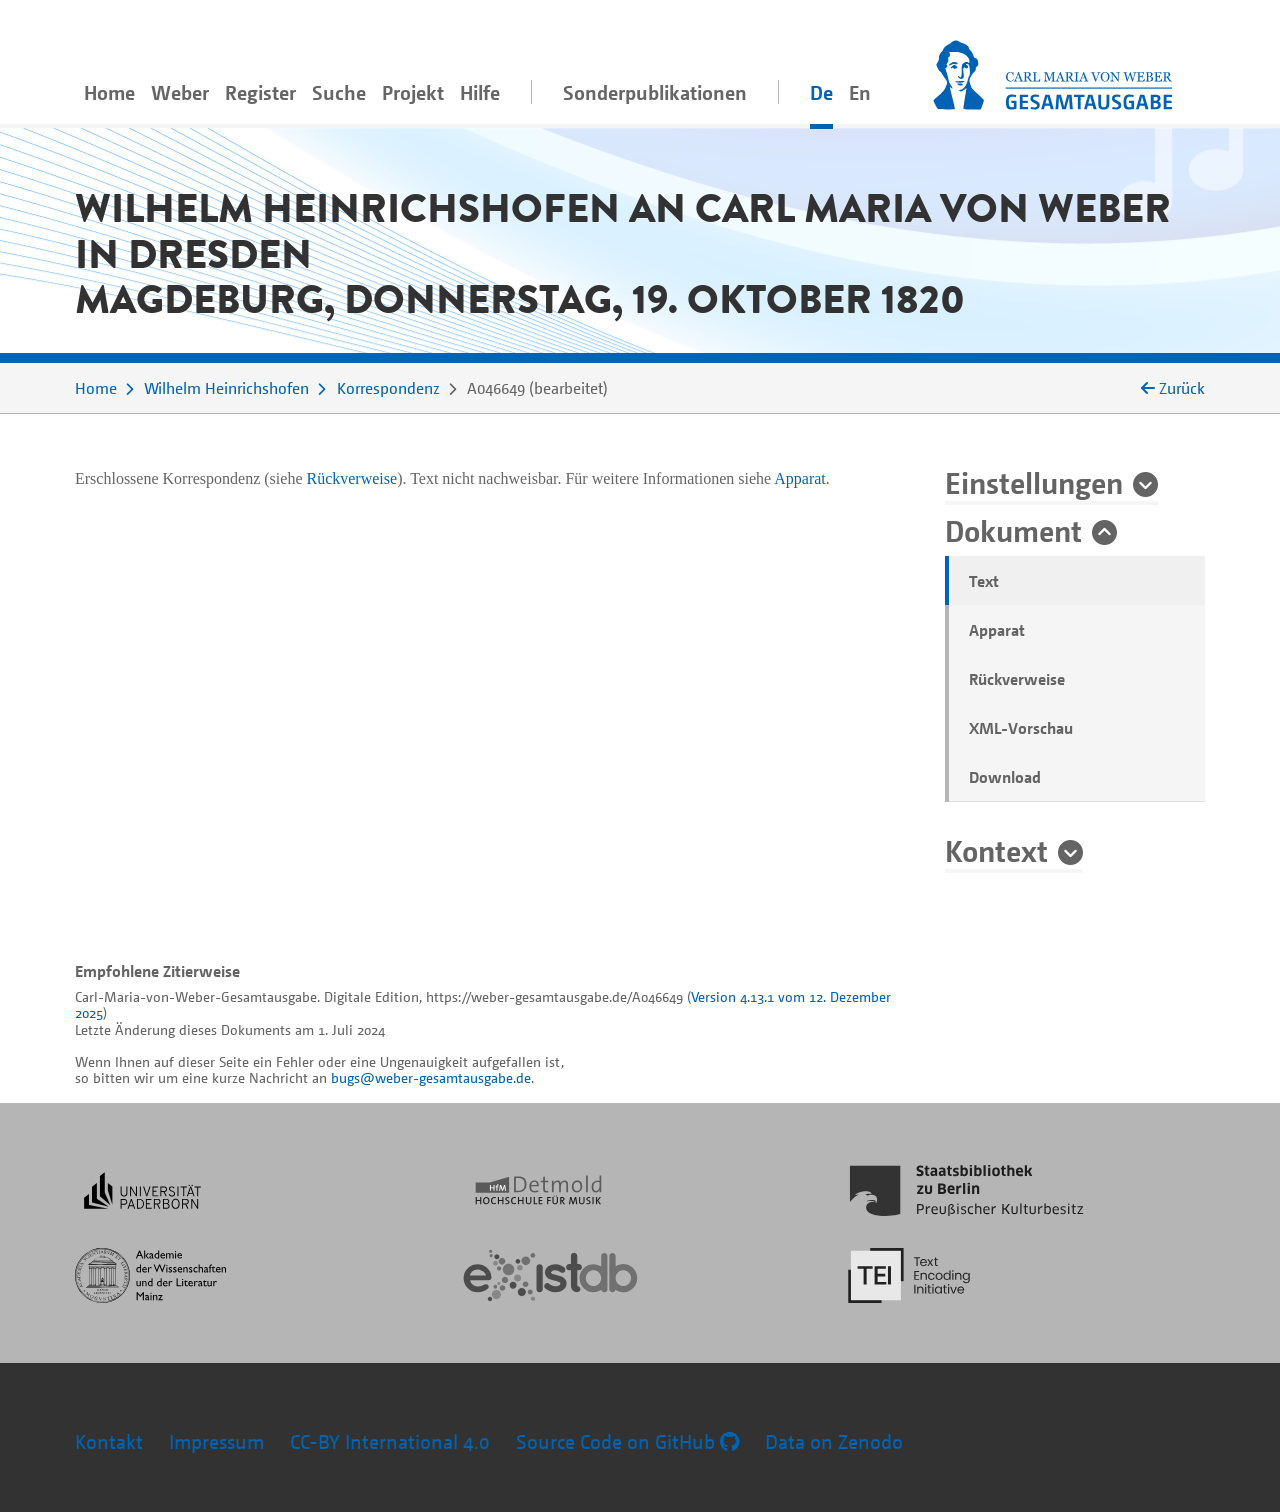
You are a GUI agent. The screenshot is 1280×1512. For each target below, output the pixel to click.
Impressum (216, 1441)
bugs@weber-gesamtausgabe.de (431, 1077)
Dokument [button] (1013, 530)
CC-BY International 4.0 (390, 1441)
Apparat (997, 630)
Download (1005, 777)
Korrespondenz (388, 388)
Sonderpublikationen (655, 92)
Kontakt (109, 1441)
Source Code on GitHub (627, 1441)
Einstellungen (1034, 482)
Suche (339, 92)
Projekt (413, 92)
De (821, 92)
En (860, 92)
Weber (180, 92)
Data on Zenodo (834, 1441)
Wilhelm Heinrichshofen (226, 388)
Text (984, 581)
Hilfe (480, 92)
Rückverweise (1017, 679)
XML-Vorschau (1021, 728)
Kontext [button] (996, 850)
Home (109, 92)
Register (260, 92)
